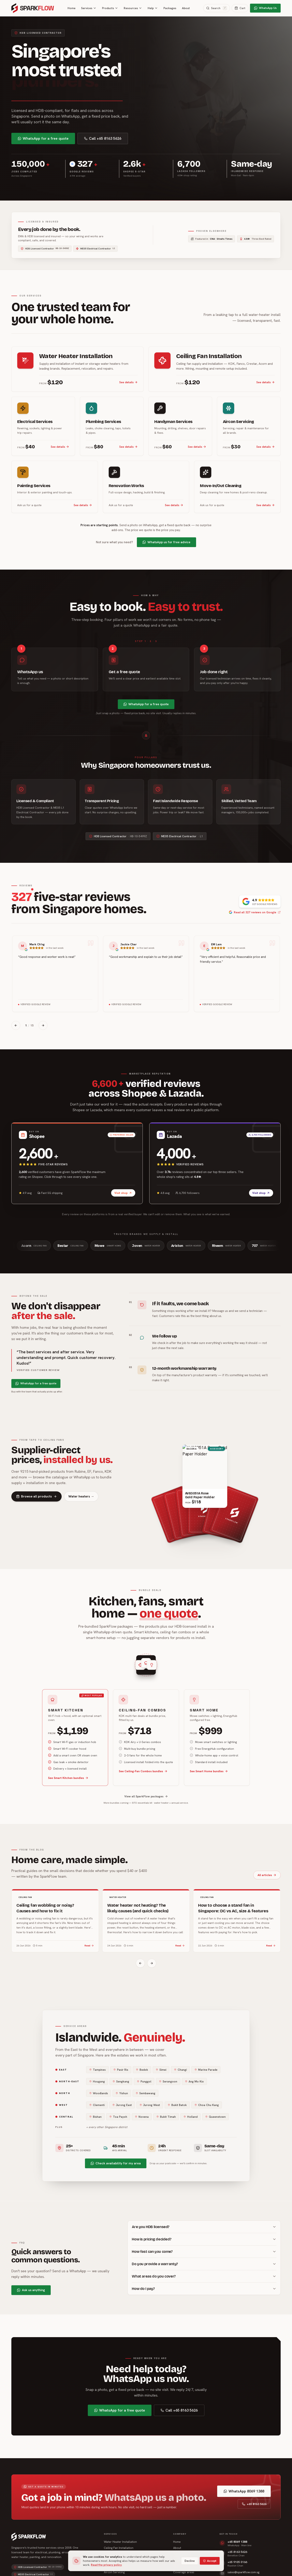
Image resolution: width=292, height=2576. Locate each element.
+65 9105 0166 (237, 2562)
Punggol (144, 2081)
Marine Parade (205, 2070)
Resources (133, 8)
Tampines (97, 2070)
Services (88, 8)
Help (153, 8)
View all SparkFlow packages (146, 1796)
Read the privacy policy (106, 2565)
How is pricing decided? (204, 2239)
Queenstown (215, 2117)
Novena (142, 2117)
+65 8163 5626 (254, 2504)
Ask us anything (31, 2290)
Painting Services (33, 485)
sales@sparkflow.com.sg (243, 2572)
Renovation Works (126, 485)
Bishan (95, 2117)
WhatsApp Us (265, 8)
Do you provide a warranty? (204, 2264)
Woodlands (98, 2093)
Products (110, 8)
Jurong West (150, 2105)
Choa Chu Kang (206, 2105)
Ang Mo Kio (194, 2081)
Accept (209, 2561)
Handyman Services (173, 421)
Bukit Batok (177, 2105)
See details (128, 382)
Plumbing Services (103, 421)
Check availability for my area (116, 2163)
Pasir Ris (120, 2070)
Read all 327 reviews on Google (255, 912)
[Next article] (151, 1963)
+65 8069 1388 (237, 2542)
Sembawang (145, 2093)
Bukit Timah (166, 2117)
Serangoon (168, 2081)
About (186, 8)
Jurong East (122, 2105)
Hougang (97, 2081)
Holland (191, 2117)
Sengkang (121, 2081)
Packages (169, 8)
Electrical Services (35, 421)
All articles (267, 1875)
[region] (146, 1928)
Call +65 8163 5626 (102, 138)
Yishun (122, 2093)
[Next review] (43, 1025)
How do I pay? (204, 2288)
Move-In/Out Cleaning (220, 485)
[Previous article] (140, 1963)
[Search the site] (216, 8)
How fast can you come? (204, 2251)
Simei (161, 2070)
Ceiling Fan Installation (209, 356)
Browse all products (36, 1496)
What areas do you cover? (204, 2276)
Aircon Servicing (238, 421)
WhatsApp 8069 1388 (244, 2491)
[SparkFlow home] (32, 8)
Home (71, 8)
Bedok (142, 2070)
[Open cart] (240, 8)
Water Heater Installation (75, 356)
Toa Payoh (118, 2117)
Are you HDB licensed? (204, 2227)
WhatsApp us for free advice (166, 542)
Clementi (97, 2105)
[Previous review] (15, 1025)
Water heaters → (81, 1496)
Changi (180, 2070)
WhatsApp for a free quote (43, 138)
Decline (190, 2561)
